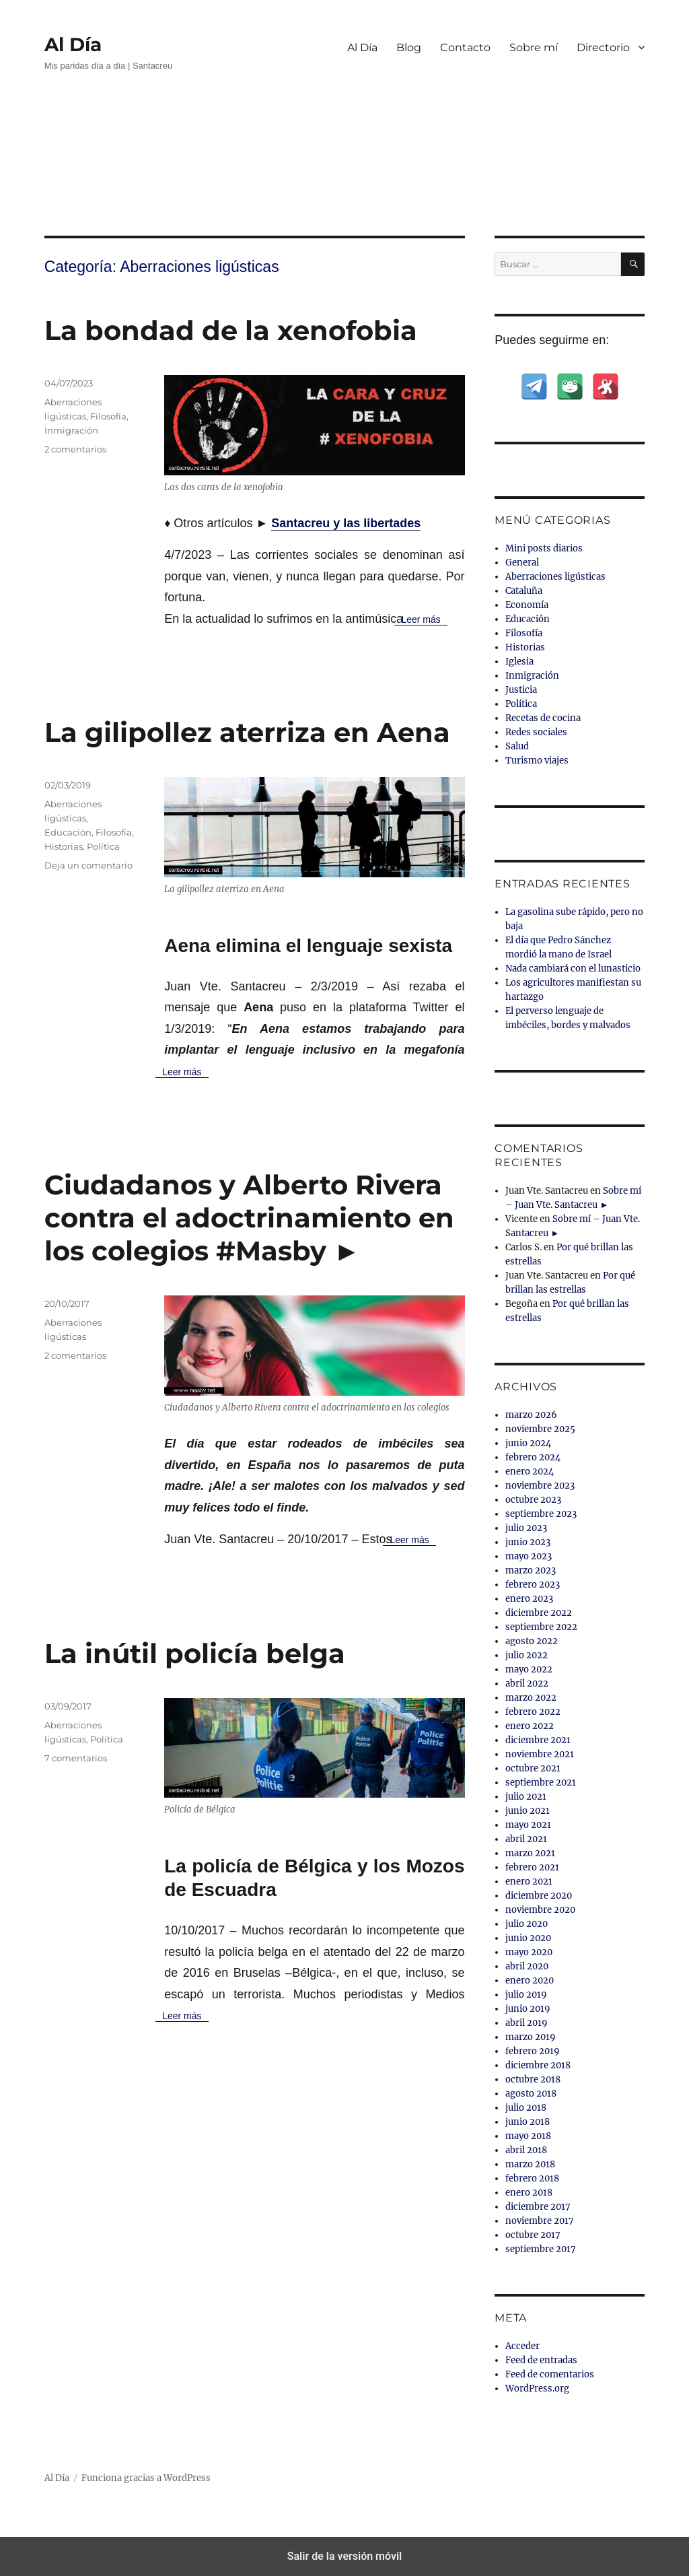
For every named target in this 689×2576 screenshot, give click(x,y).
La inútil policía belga (194, 1653)
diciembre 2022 (538, 1613)
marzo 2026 (531, 1415)
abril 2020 (526, 1966)
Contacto (465, 47)
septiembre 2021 (540, 1782)
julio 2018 (525, 2107)
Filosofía (108, 416)
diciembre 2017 (538, 2206)
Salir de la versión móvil (344, 2556)
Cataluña (523, 591)
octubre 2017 (532, 2235)
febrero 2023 (532, 1584)
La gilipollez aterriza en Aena (247, 732)
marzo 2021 (530, 1853)
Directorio (603, 47)
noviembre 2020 (540, 1910)
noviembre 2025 (540, 1429)
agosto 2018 (530, 2093)
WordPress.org (537, 2388)
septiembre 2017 (540, 2249)
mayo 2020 (528, 1952)
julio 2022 (526, 1655)
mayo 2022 (528, 1669)
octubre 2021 (532, 1768)
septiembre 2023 (541, 1514)
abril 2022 (526, 1683)
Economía (526, 605)
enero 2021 (528, 1881)
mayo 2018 (528, 2136)
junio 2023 (527, 1542)
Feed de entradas (541, 2360)
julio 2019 (526, 1994)
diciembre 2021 (538, 1740)
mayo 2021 (528, 1825)
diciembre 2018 (538, 2065)
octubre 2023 (533, 1499)
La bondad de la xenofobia (230, 330)
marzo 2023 (530, 1570)
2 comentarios (75, 449)
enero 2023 (529, 1598)
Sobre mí (533, 47)
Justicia (521, 690)
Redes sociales (536, 732)
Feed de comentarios (549, 2374)
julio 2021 (525, 1796)
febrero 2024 (532, 1457)
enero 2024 (529, 1471)
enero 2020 (529, 1980)
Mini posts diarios (544, 548)
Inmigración (71, 430)
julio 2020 (526, 1924)
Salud (517, 746)
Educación (68, 832)
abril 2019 (526, 2023)
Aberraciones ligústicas (555, 576)
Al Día (73, 44)
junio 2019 (527, 2008)
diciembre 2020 (538, 1895)
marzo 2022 (530, 1697)
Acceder (522, 2346)
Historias (63, 846)
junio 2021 (527, 1811)
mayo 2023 (528, 1556)
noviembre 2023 (540, 1485)
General (522, 562)
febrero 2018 (532, 2178)
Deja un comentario (88, 865)
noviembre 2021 (539, 1754)
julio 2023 (526, 1528)
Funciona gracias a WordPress (146, 2478)
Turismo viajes (537, 760)
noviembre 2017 (539, 2221)
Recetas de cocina (543, 718)
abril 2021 (526, 1839)
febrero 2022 (532, 1712)
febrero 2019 (532, 2051)
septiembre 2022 (541, 1627)
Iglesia (519, 661)
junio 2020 (528, 1938)
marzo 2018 (530, 2164)
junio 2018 (527, 2122)
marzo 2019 (530, 2037)
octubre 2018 (532, 2079)
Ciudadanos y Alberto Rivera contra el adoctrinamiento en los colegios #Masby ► (249, 1217)
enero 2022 (529, 1726)
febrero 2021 (532, 1867)
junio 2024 (528, 1443)
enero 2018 (528, 2192)
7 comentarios (75, 1758)
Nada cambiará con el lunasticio (573, 968)
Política (103, 846)
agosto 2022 (531, 1641)
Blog (408, 47)
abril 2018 (526, 2150)
